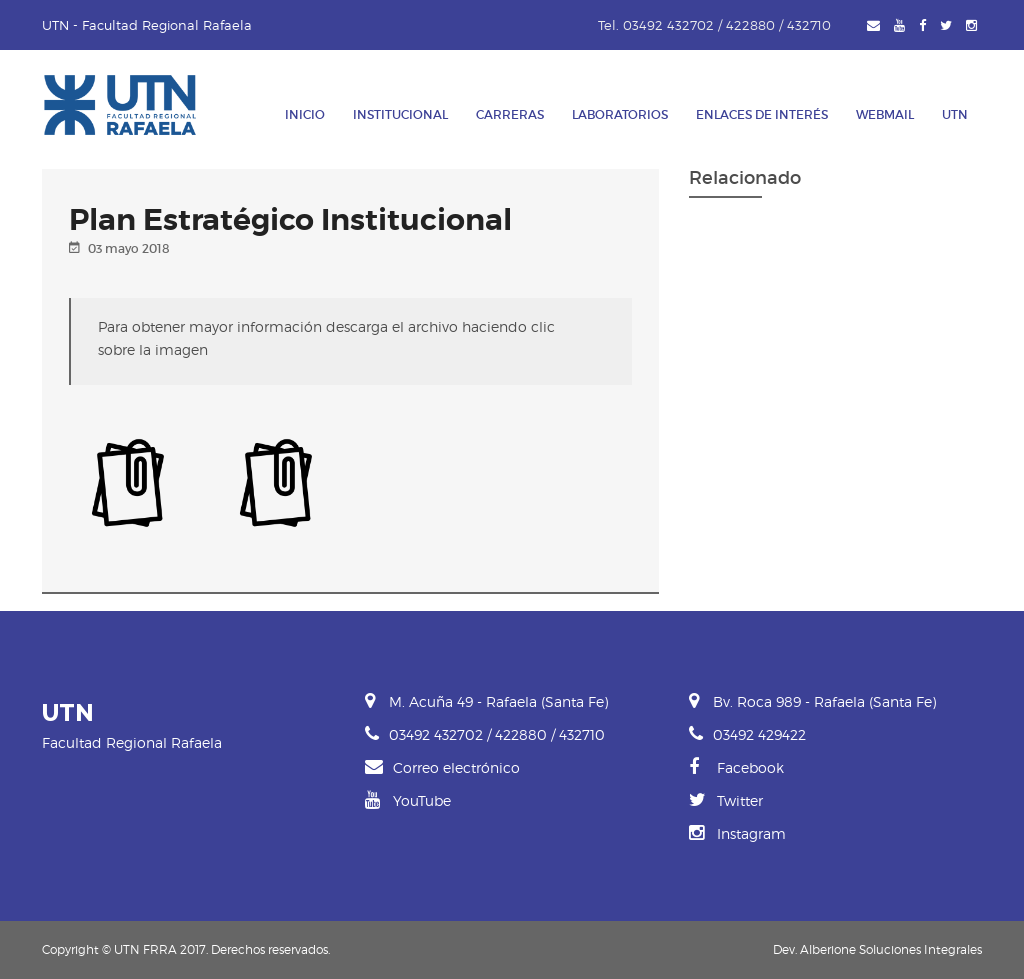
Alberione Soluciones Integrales (891, 949)
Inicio (305, 114)
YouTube (408, 800)
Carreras (510, 114)
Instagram (737, 833)
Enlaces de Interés (762, 114)
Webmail (885, 114)
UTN (955, 114)
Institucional (400, 114)
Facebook (736, 767)
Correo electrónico (442, 767)
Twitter (726, 800)
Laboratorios (620, 114)
